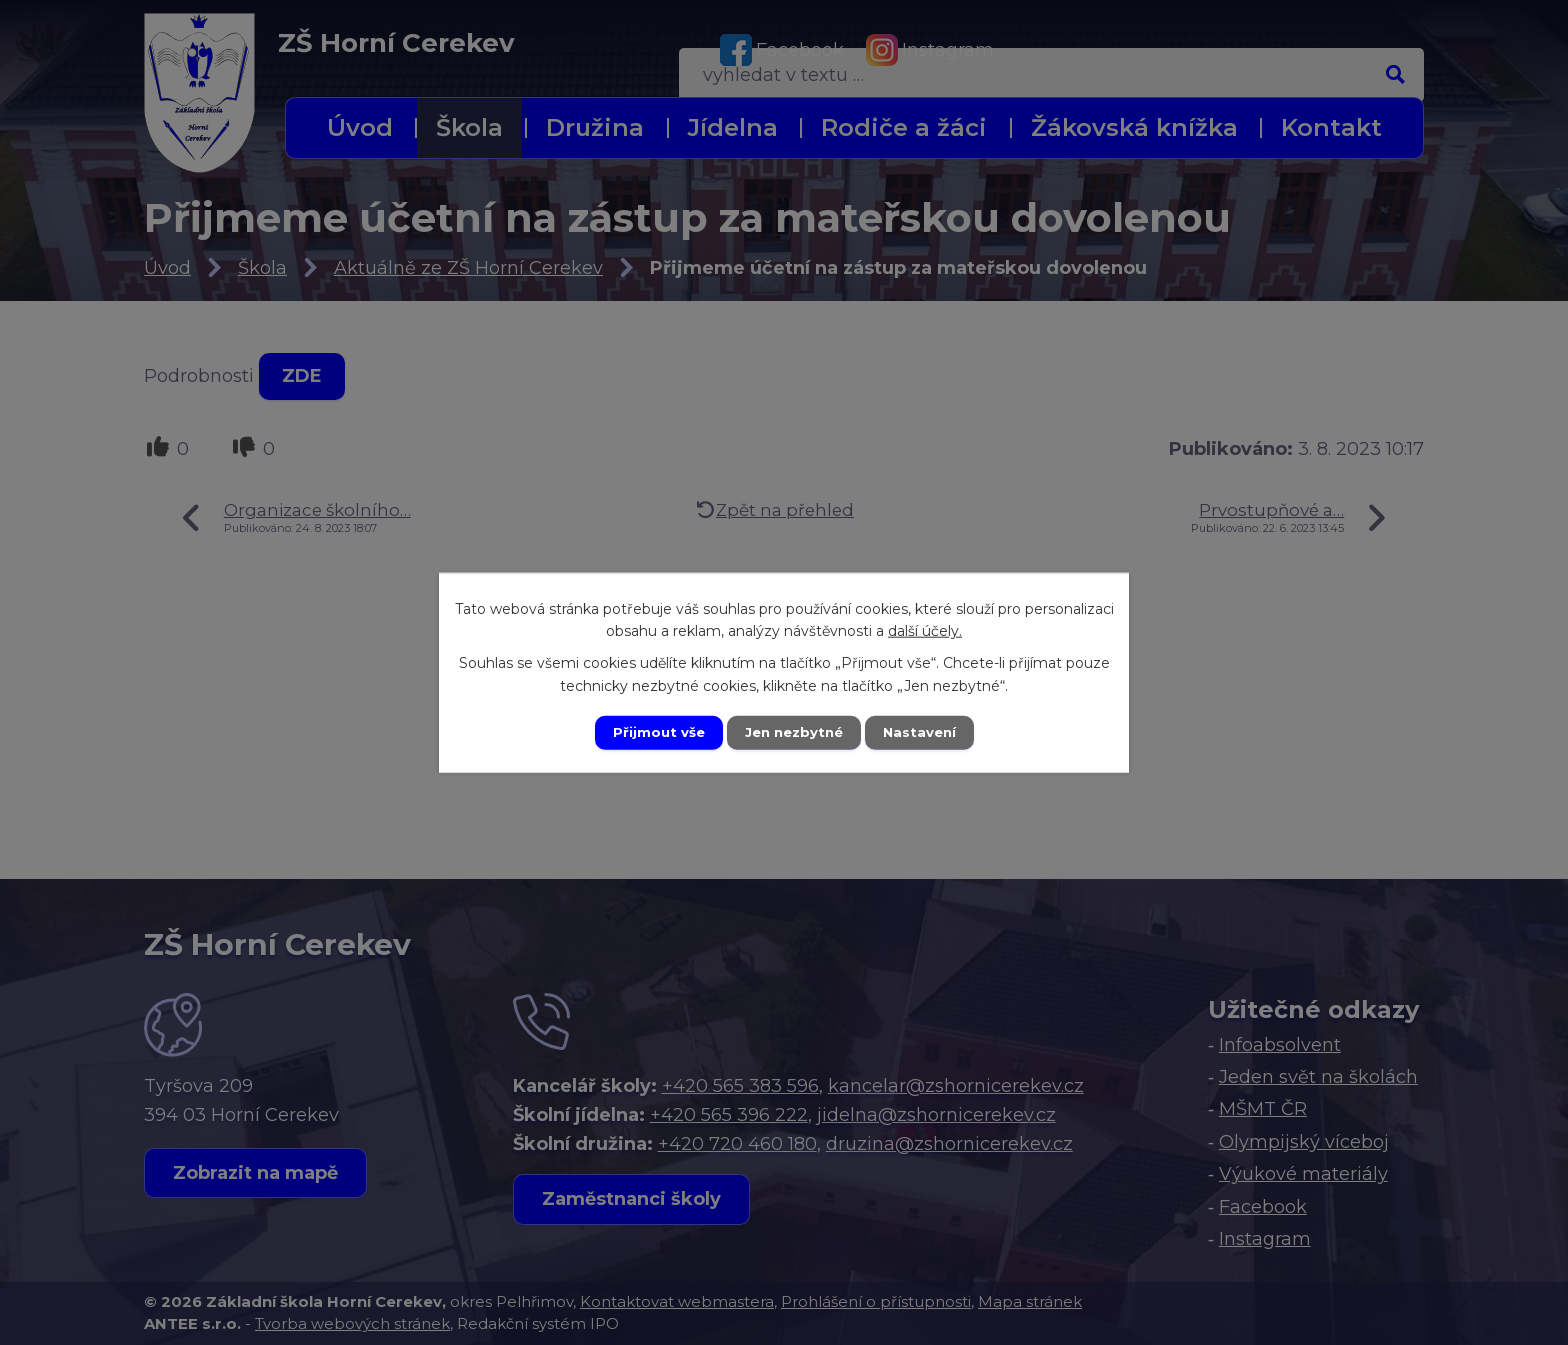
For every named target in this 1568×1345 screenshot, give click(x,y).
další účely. (925, 629)
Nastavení (926, 732)
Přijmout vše (652, 732)
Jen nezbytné (793, 732)
